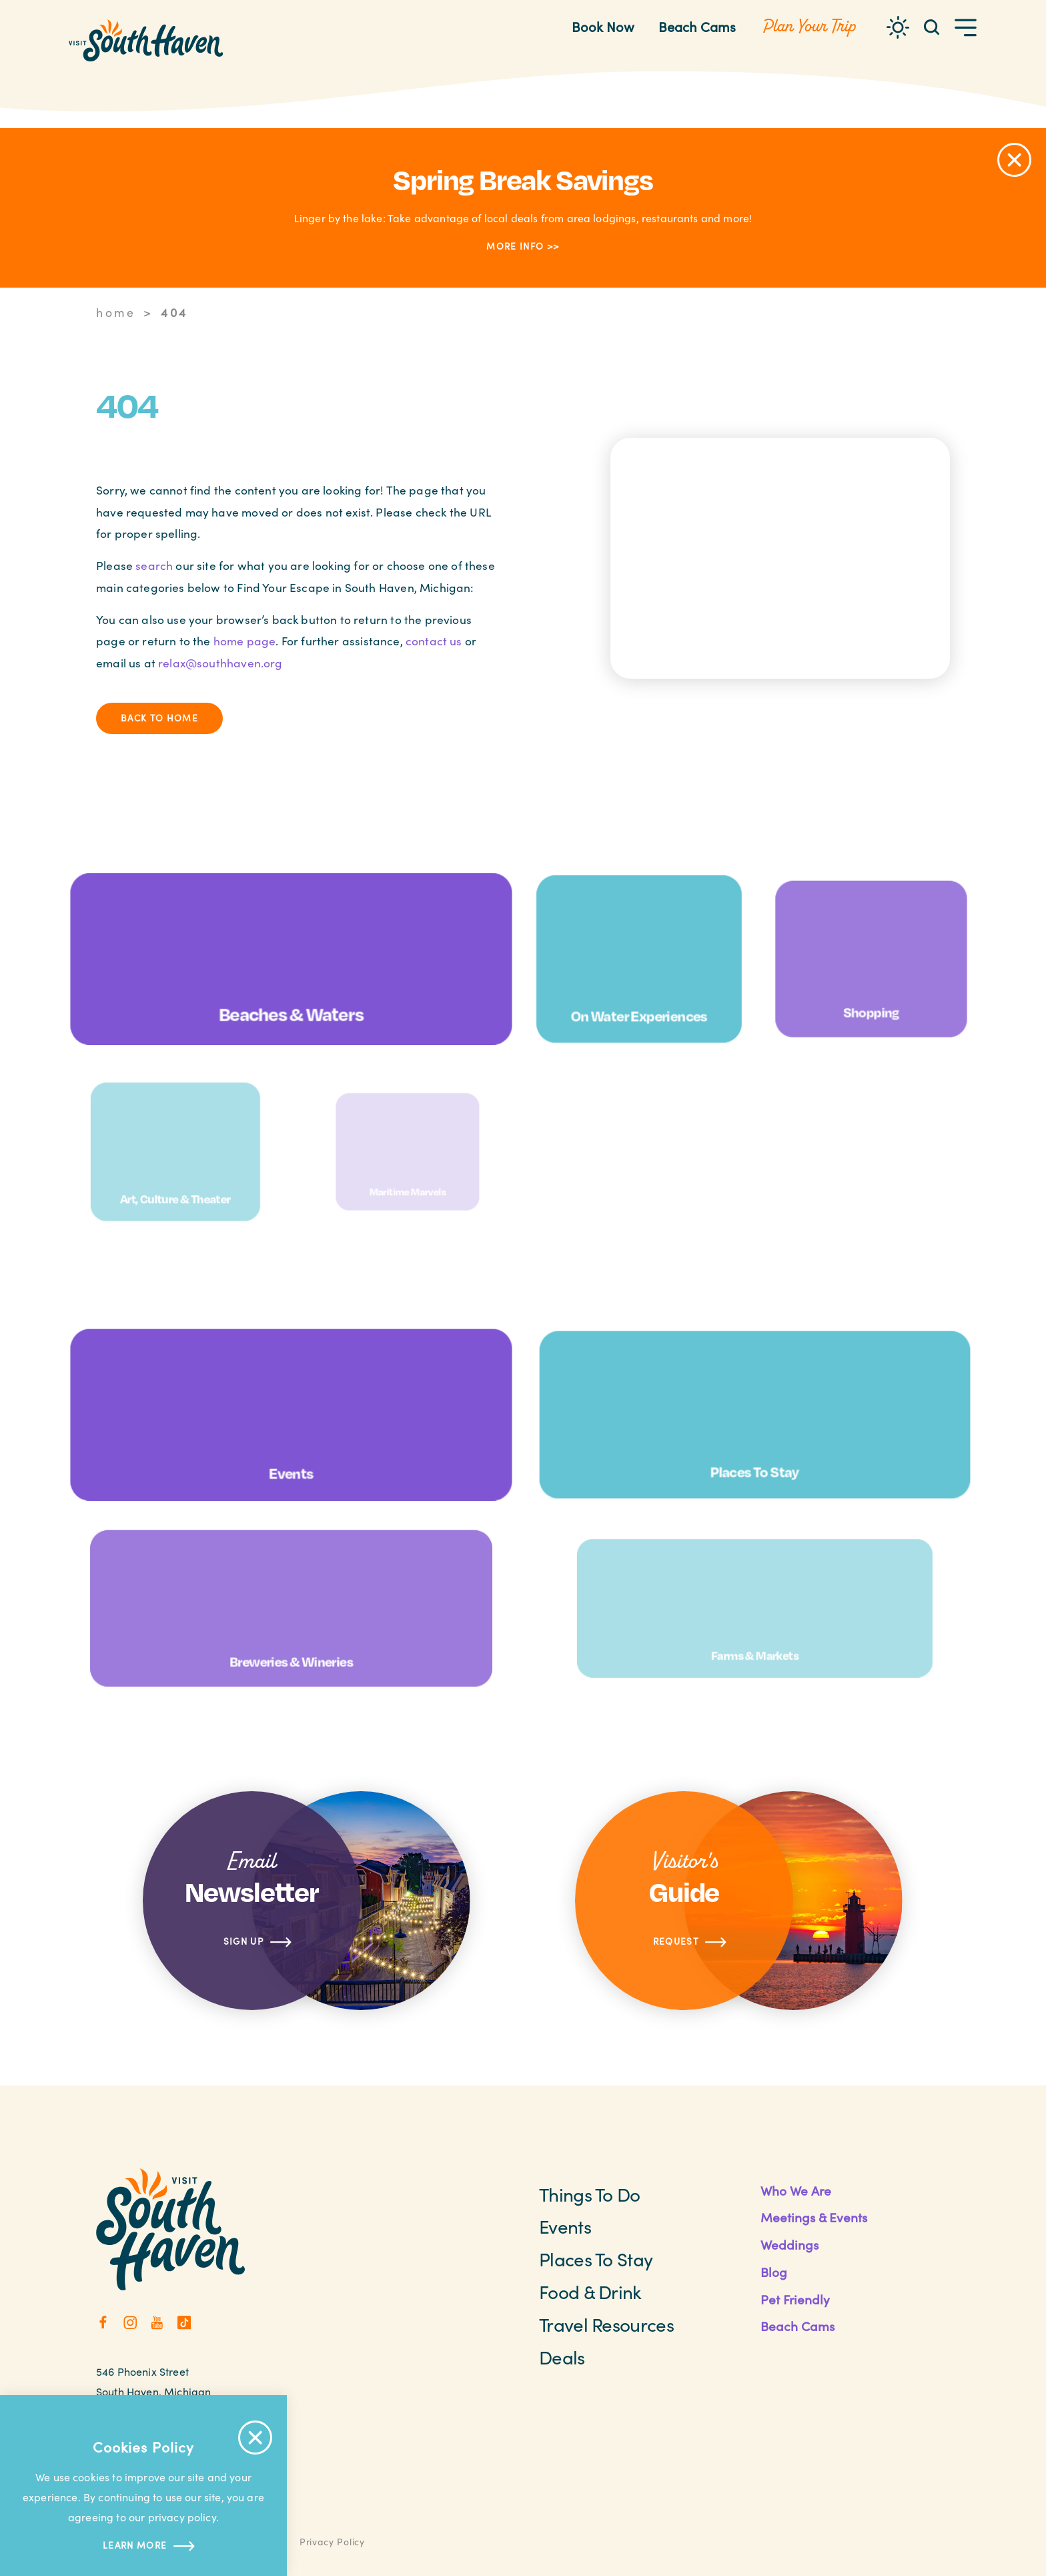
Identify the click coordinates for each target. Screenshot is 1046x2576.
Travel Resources (606, 2324)
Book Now (603, 26)
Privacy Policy (332, 2541)
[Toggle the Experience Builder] (808, 26)
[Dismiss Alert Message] (1014, 160)
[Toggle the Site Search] (932, 26)
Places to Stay (595, 2259)
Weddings (789, 2244)
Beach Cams (697, 26)
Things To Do (589, 2194)
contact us (434, 641)
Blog (773, 2271)
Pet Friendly (795, 2299)
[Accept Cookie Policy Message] (255, 2438)
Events (565, 2226)
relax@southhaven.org (220, 663)
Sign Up (258, 1942)
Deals (562, 2357)
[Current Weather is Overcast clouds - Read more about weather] (898, 27)
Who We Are (795, 2190)
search (154, 565)
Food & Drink (590, 2291)
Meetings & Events (813, 2217)
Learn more (143, 2546)
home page (244, 641)
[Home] (146, 40)
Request (690, 1942)
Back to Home (159, 717)
